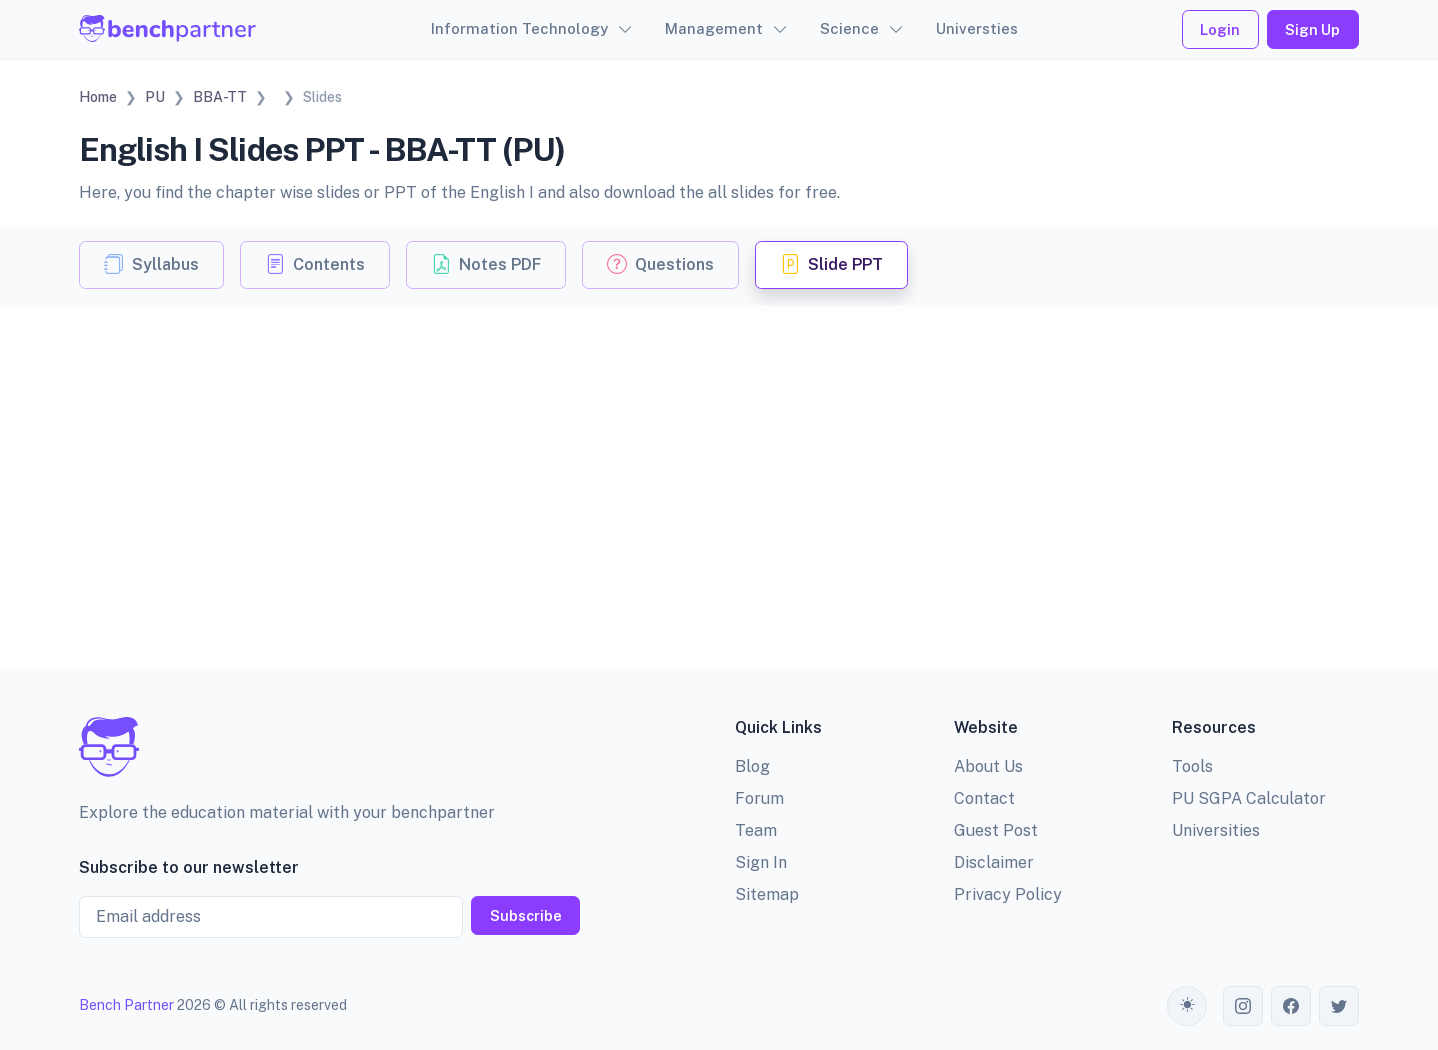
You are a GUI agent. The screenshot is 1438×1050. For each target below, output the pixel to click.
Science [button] (849, 28)
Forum (759, 798)
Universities (1216, 830)
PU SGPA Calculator (1249, 798)
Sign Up (1312, 29)
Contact (984, 798)
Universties (977, 28)
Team (756, 830)
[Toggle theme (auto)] (1187, 1006)
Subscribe (526, 915)
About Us (988, 766)
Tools (1192, 766)
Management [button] (714, 28)
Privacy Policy (1008, 894)
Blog (752, 766)
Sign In (761, 862)
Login (1220, 29)
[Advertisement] (719, 455)
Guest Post (996, 830)
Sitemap (767, 894)
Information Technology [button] (519, 28)
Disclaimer (994, 862)
